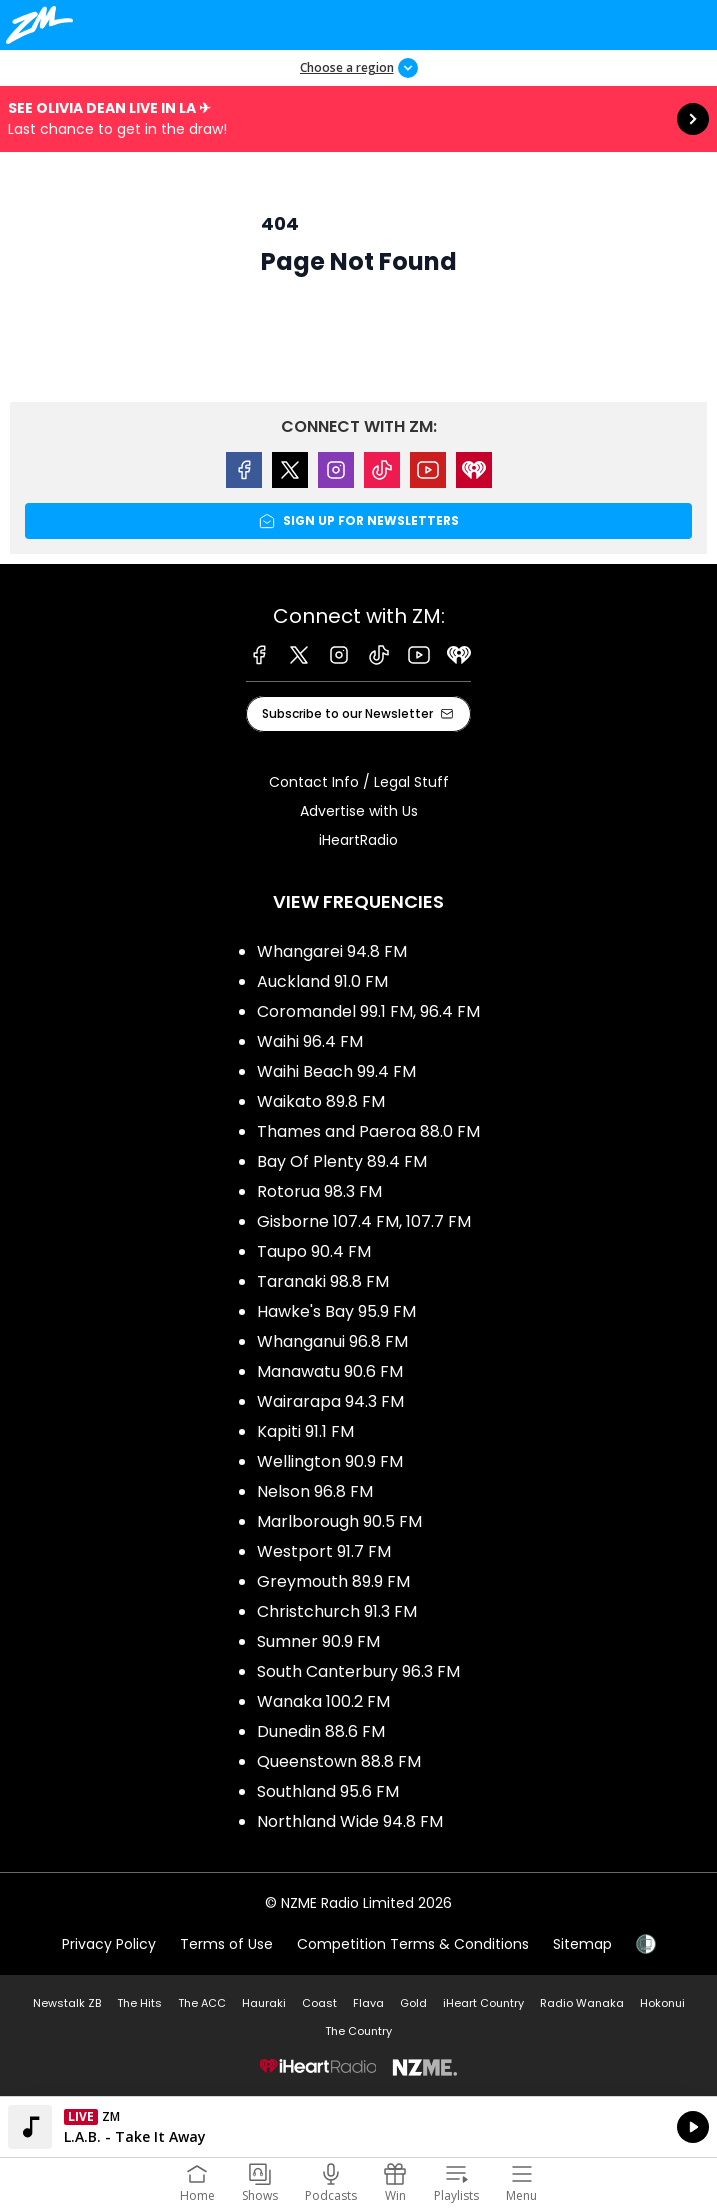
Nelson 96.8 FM (315, 1491)
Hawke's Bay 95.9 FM (336, 1311)
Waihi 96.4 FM (310, 1041)
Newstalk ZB (67, 2003)
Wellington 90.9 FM (330, 1461)
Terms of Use (226, 1944)
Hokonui (662, 2003)
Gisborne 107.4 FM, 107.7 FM (364, 1221)
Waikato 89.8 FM (321, 1101)
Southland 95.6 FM (328, 1791)
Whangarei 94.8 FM (332, 951)
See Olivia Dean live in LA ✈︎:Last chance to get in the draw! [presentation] (358, 119)
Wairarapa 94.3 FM (330, 1401)
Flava (368, 2003)
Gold (413, 2003)
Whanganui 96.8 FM (332, 1341)
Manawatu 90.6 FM (330, 1371)
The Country (358, 2031)
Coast (319, 2003)
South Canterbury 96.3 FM (358, 1671)
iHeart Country (483, 2003)
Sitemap (582, 1944)
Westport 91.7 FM (324, 1551)
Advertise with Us (359, 811)
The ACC (202, 2003)
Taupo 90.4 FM (314, 1251)
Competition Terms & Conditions (413, 1944)
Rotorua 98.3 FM (319, 1191)
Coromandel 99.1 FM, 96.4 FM (368, 1011)
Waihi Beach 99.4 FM (336, 1071)
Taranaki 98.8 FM (323, 1281)
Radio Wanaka (582, 2003)
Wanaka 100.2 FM (323, 1701)
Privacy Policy (109, 1944)
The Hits (139, 2003)
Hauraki (264, 2003)
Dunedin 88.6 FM (321, 1731)
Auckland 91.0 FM (322, 981)
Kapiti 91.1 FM (305, 1431)
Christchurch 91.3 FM (337, 1611)
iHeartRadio (358, 840)
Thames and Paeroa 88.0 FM (368, 1131)
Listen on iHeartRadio (358, 2127)
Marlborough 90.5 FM (339, 1521)
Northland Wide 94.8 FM (350, 1821)
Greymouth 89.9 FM (333, 1581)
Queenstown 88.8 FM (339, 1761)
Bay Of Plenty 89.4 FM (342, 1161)
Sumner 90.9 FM (318, 1641)
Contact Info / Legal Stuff (359, 782)
